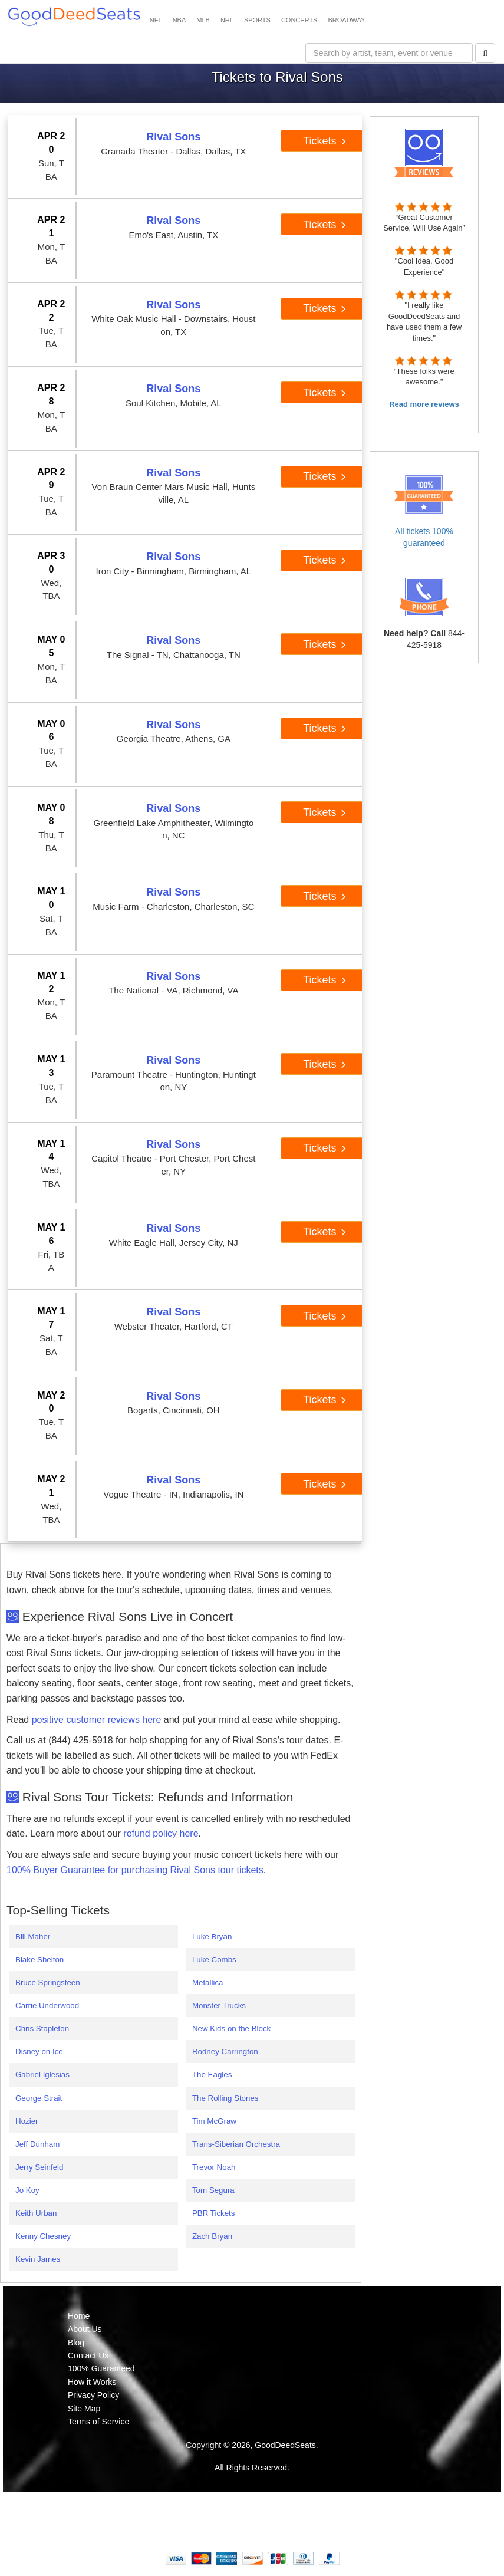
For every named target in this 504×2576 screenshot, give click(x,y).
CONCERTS (299, 20)
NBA (179, 20)
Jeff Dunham (37, 2144)
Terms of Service (98, 2421)
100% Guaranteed (101, 2368)
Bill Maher (32, 1936)
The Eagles (212, 2074)
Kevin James (37, 2259)
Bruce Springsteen (47, 1982)
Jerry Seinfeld (39, 2167)
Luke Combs (214, 1959)
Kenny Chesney (43, 2236)
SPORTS (257, 20)
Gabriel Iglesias (42, 2074)
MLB (203, 20)
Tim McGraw (214, 2121)
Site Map (84, 2408)
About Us (85, 2329)
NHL (226, 20)
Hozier (26, 2121)
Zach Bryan (212, 2236)
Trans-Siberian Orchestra (236, 2144)
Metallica (207, 1982)
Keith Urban (36, 2213)
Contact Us (88, 2355)
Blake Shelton (39, 1959)
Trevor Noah (214, 2167)
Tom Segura (213, 2190)
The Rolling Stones (225, 2098)
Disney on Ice (39, 2051)
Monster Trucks (219, 2005)
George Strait (38, 2098)
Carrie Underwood (47, 2005)
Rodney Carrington (225, 2051)
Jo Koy (27, 2190)
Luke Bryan (212, 1936)
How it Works (92, 2382)
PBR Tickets (213, 2213)
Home (79, 2316)
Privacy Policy (93, 2395)
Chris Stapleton (42, 2028)
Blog (76, 2342)
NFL (156, 20)
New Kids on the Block (231, 2028)
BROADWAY (346, 20)
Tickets (324, 141)
